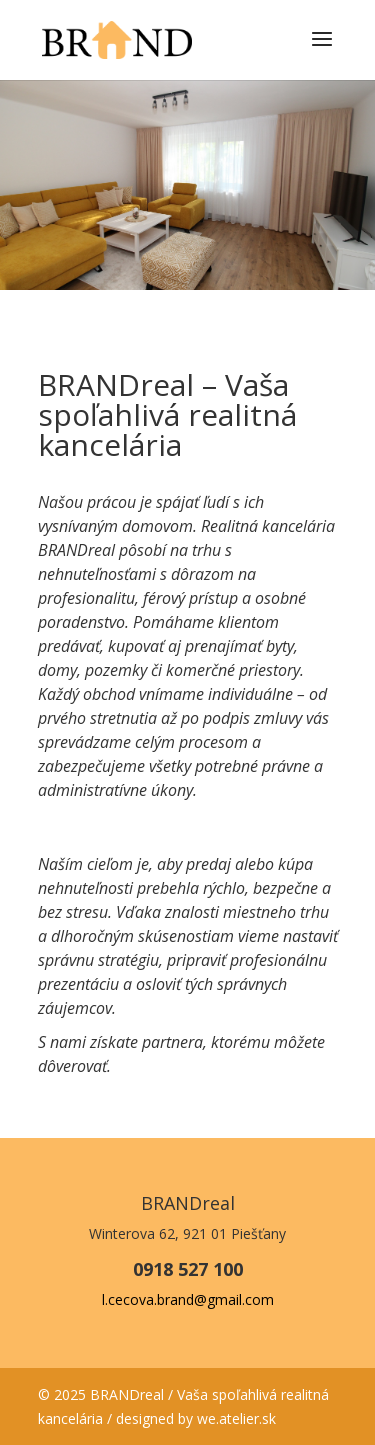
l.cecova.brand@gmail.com (188, 1299)
